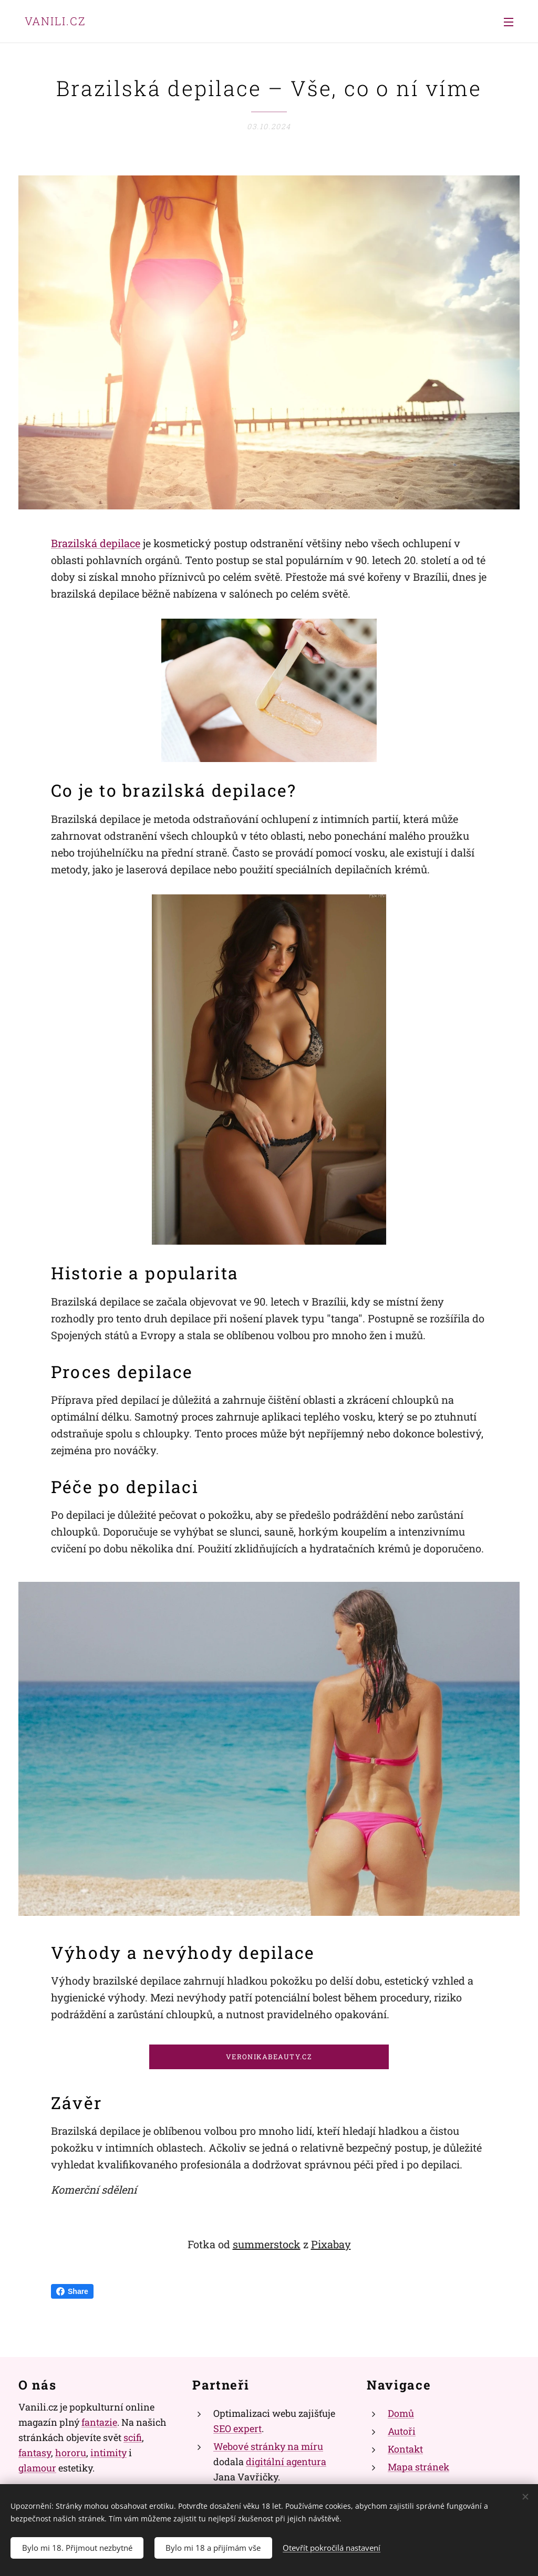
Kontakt (405, 2449)
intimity (108, 2452)
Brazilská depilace (95, 543)
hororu (70, 2452)
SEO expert (237, 2428)
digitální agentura (286, 2461)
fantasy (34, 2452)
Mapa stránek (418, 2466)
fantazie (99, 2422)
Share (72, 2291)
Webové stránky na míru (268, 2446)
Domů (401, 2413)
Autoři (402, 2431)
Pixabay (331, 2244)
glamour (37, 2467)
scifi (132, 2437)
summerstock (267, 2244)
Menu (508, 22)
